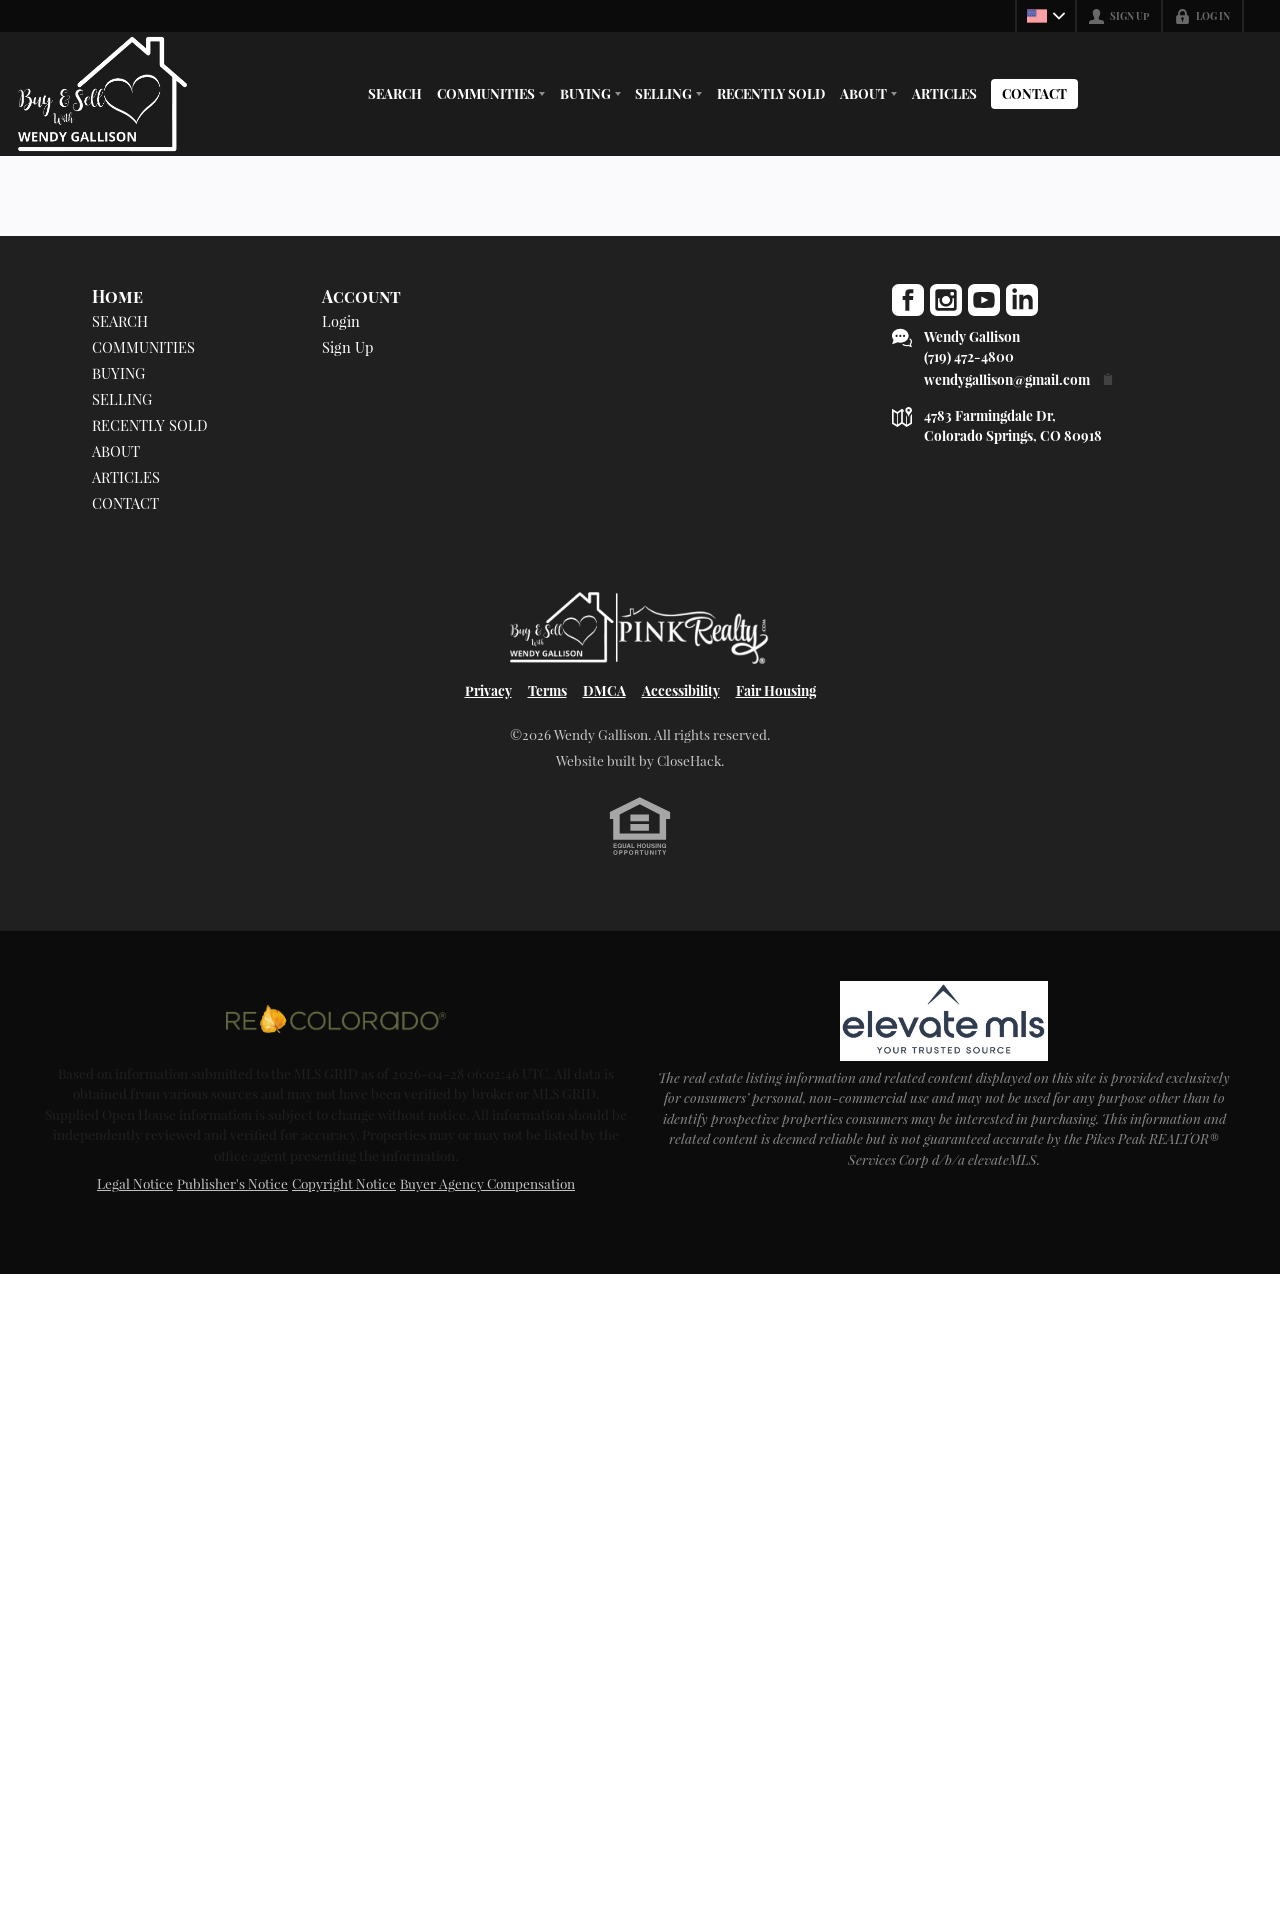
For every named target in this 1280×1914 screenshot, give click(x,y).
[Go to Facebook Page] (908, 300)
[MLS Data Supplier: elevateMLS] (943, 1021)
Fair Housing (776, 690)
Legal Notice (135, 1183)
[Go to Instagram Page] (946, 300)
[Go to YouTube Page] (984, 300)
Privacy (488, 690)
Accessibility (681, 690)
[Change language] (1046, 16)
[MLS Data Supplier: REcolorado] (336, 1019)
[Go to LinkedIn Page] (1022, 300)
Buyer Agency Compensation (487, 1183)
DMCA (604, 690)
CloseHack (689, 760)
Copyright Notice (344, 1183)
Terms (547, 690)
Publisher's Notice (232, 1183)
